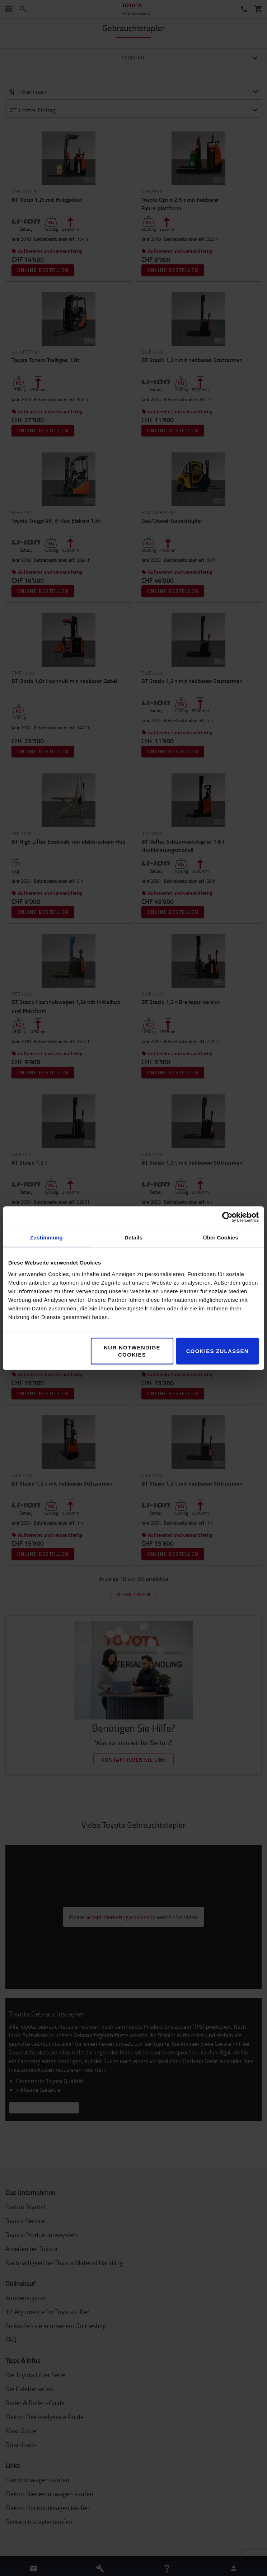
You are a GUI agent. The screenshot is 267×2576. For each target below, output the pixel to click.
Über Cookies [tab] (220, 1237)
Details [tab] (133, 1237)
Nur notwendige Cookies (132, 1350)
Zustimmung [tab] (46, 1237)
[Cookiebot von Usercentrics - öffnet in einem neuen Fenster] (227, 1217)
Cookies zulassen (217, 1351)
